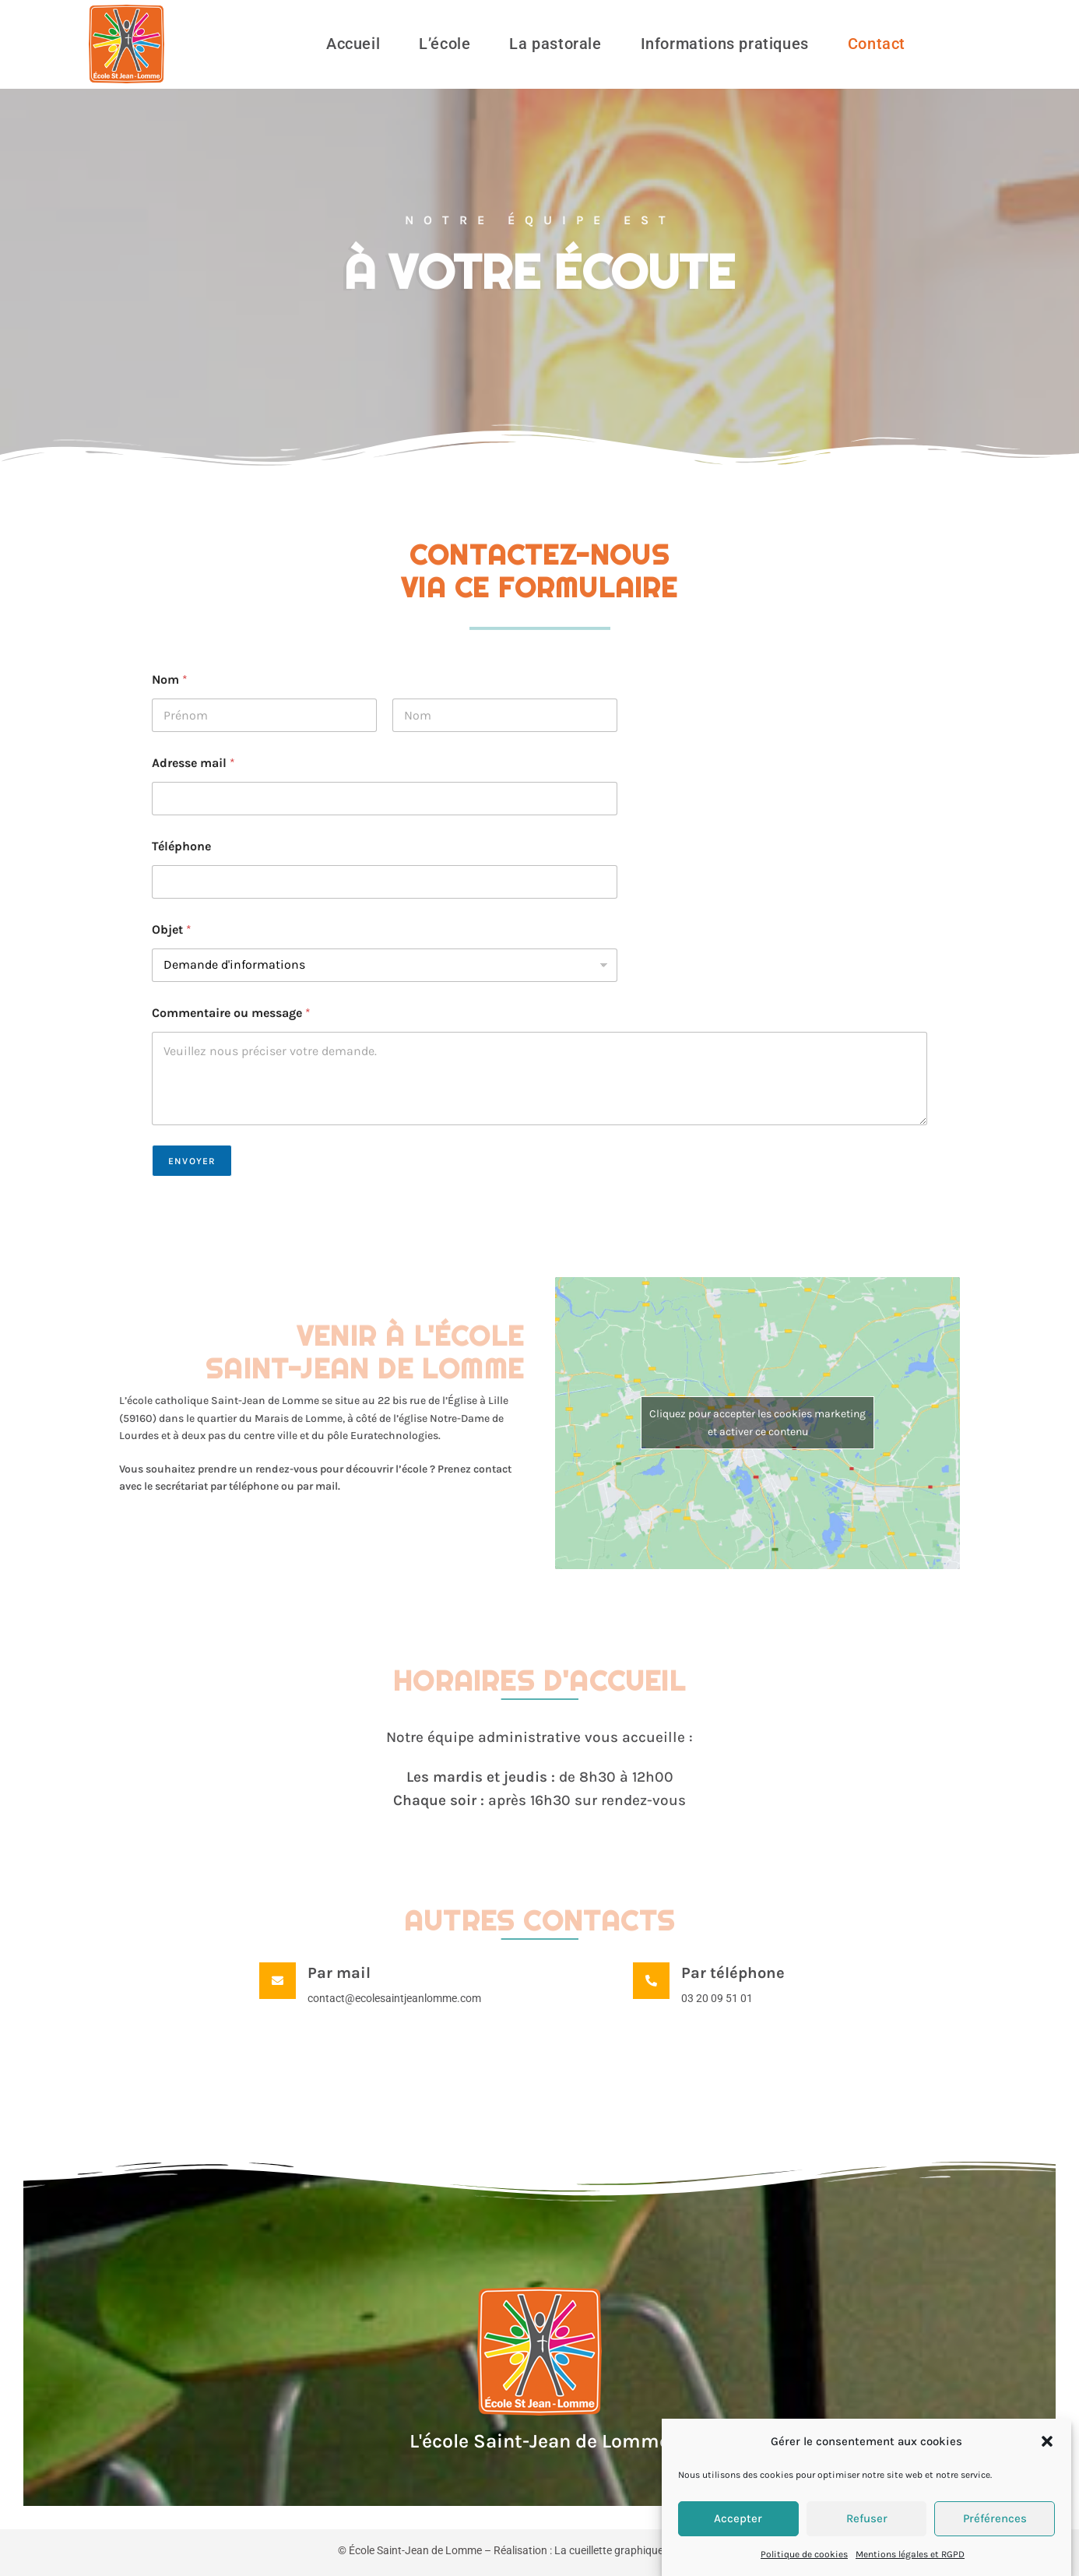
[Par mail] (277, 1980)
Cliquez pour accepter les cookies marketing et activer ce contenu (757, 1422)
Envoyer (192, 1161)
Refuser (866, 2545)
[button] (1047, 2468)
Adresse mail (193, 762)
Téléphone (181, 846)
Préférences (995, 2545)
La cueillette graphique (608, 2550)
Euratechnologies (394, 1435)
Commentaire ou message (231, 1012)
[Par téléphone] (651, 1980)
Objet (172, 929)
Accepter (738, 2545)
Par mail (339, 1973)
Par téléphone (733, 1973)
